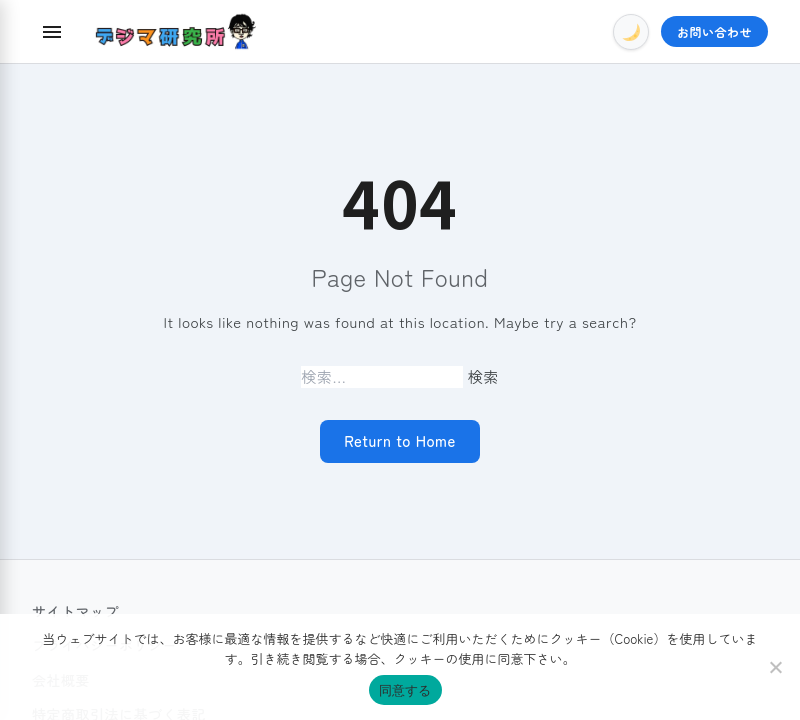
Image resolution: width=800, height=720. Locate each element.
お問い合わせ (714, 31)
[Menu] (52, 32)
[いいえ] (775, 667)
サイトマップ (75, 611)
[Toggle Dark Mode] (631, 32)
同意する (405, 690)
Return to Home (399, 440)
